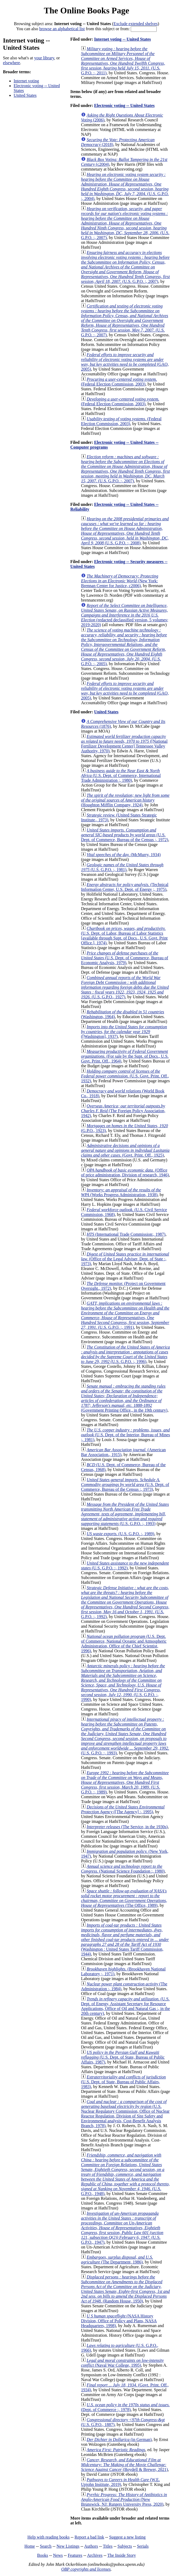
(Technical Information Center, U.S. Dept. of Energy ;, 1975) (124, 887)
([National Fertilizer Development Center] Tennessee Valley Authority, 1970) (124, 743)
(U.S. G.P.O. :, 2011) (123, 61)
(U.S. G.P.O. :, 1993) (125, 1514)
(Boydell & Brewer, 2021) (124, 2465)
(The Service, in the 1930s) (127, 1826)
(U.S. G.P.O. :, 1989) (120, 1533)
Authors (91, 2546)
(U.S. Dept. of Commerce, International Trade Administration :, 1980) (121, 775)
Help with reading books (48, 2537)
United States (25, 95)
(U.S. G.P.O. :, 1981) (122, 867)
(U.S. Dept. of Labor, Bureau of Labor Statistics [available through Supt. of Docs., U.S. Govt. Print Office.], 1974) (124, 935)
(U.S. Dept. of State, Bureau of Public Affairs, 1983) (123, 2082)
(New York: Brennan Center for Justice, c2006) (119, 581)
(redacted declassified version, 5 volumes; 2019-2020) (124, 615)
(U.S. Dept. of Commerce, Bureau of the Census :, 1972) (124, 835)
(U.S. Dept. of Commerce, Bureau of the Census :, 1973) (125, 1484)
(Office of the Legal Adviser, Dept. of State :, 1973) (125, 1259)
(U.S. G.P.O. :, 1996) (125, 1354)
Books (42, 2555)
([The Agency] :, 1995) (122, 1809)
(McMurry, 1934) (124, 854)
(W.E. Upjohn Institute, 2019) (120, 2482)
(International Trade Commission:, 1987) (126, 1234)
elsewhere (11, 62)
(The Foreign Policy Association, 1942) (123, 1111)
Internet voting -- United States (122, 39)
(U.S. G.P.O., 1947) (122, 2227)
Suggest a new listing (127, 2537)
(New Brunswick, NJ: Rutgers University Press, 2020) (124, 2499)
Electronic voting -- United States (124, 105)
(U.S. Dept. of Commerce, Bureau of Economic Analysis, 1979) (124, 958)
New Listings (67, 2546)
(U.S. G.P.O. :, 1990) (123, 1683)
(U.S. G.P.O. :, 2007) (125, 223)
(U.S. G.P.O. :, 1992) (125, 1565)
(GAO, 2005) (125, 361)
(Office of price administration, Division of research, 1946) (125, 1172)
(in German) (119, 2439)
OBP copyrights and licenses (86, 2569)
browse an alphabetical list (62, 28)
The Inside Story (121, 2555)
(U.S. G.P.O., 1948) (125, 2174)
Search (46, 2546)
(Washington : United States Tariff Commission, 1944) (125, 1939)
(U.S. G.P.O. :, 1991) (125, 1315)
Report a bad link (89, 2537)
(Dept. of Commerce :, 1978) (125, 2407)
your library (44, 58)
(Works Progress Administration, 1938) (121, 1192)
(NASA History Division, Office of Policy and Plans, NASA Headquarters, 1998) (119, 2321)
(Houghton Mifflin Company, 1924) (125, 800)
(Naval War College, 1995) (122, 2362)
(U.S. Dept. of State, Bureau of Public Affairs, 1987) (123, 2057)
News (58, 2555)
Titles (108, 2546)
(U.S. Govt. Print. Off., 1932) (125, 1076)
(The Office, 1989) (124, 1898)
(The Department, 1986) (117, 2259)
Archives (94, 2555)
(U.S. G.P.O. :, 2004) (125, 186)
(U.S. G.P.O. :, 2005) (124, 647)
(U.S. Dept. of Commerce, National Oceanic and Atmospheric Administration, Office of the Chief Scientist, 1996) (124, 1643)
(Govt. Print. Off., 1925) (125, 1150)
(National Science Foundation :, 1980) (123, 1868)
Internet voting (26, 81)
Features (75, 2555)
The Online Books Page (86, 10)
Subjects (124, 2546)
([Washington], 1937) (124, 1032)
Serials (143, 2546)
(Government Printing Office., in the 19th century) (124, 1398)
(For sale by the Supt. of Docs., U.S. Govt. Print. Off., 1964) (124, 1056)
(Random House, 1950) (125, 2289)
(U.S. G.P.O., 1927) (125, 987)
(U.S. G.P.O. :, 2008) (125, 531)
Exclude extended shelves (135, 23)
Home (29, 2546)
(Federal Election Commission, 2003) (119, 381)
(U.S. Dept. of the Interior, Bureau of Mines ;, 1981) (125, 1435)
